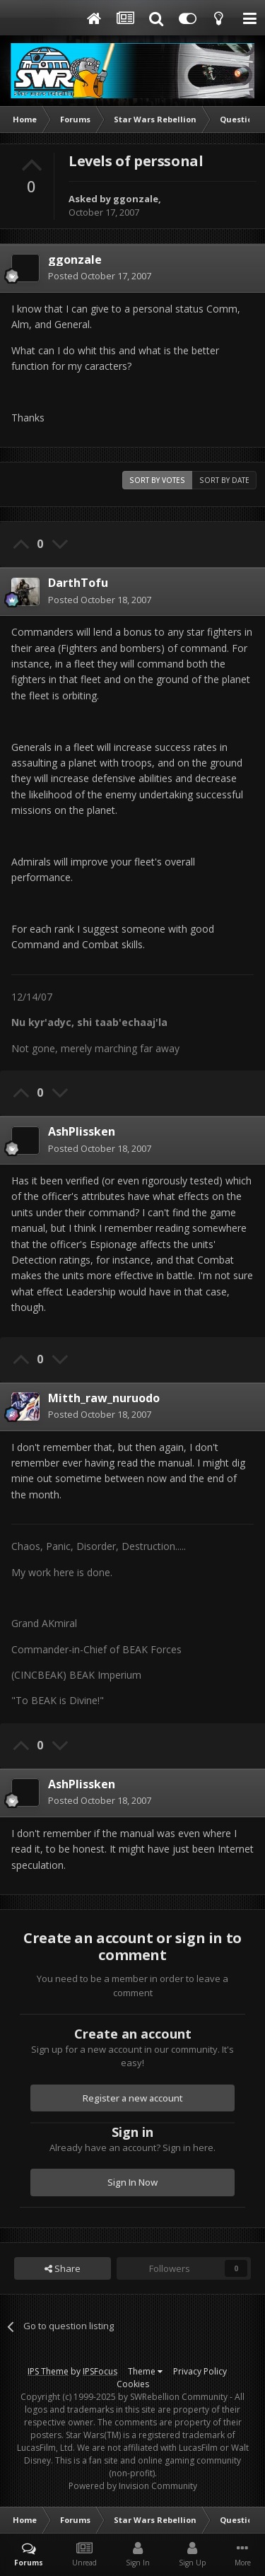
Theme (145, 2371)
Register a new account (133, 2098)
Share (63, 2268)
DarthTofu (78, 582)
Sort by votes (157, 480)
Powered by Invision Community (133, 2486)
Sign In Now (132, 2182)
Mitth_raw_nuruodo (104, 1398)
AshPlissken (81, 1131)
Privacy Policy (200, 2371)
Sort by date (224, 480)
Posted (99, 275)
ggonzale (135, 198)
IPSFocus (100, 2371)
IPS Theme (48, 2371)
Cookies (133, 2384)
